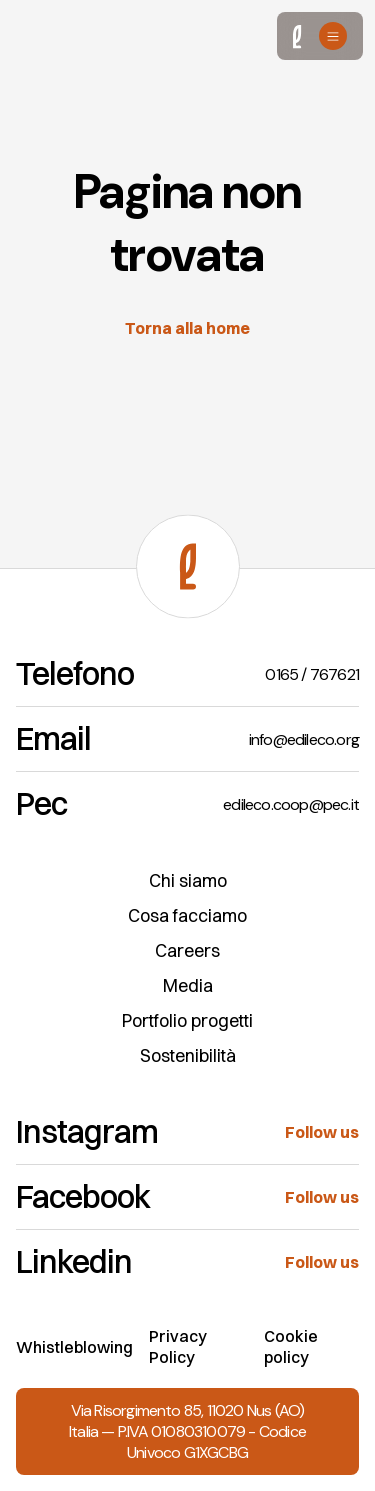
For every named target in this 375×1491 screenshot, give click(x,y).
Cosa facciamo (187, 915)
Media (188, 985)
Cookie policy (291, 1346)
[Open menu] (333, 36)
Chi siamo (188, 880)
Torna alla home (187, 328)
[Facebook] (187, 1197)
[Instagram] (187, 1132)
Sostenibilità (188, 1055)
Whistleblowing (74, 1347)
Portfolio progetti (187, 1020)
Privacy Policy (178, 1346)
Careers (187, 950)
